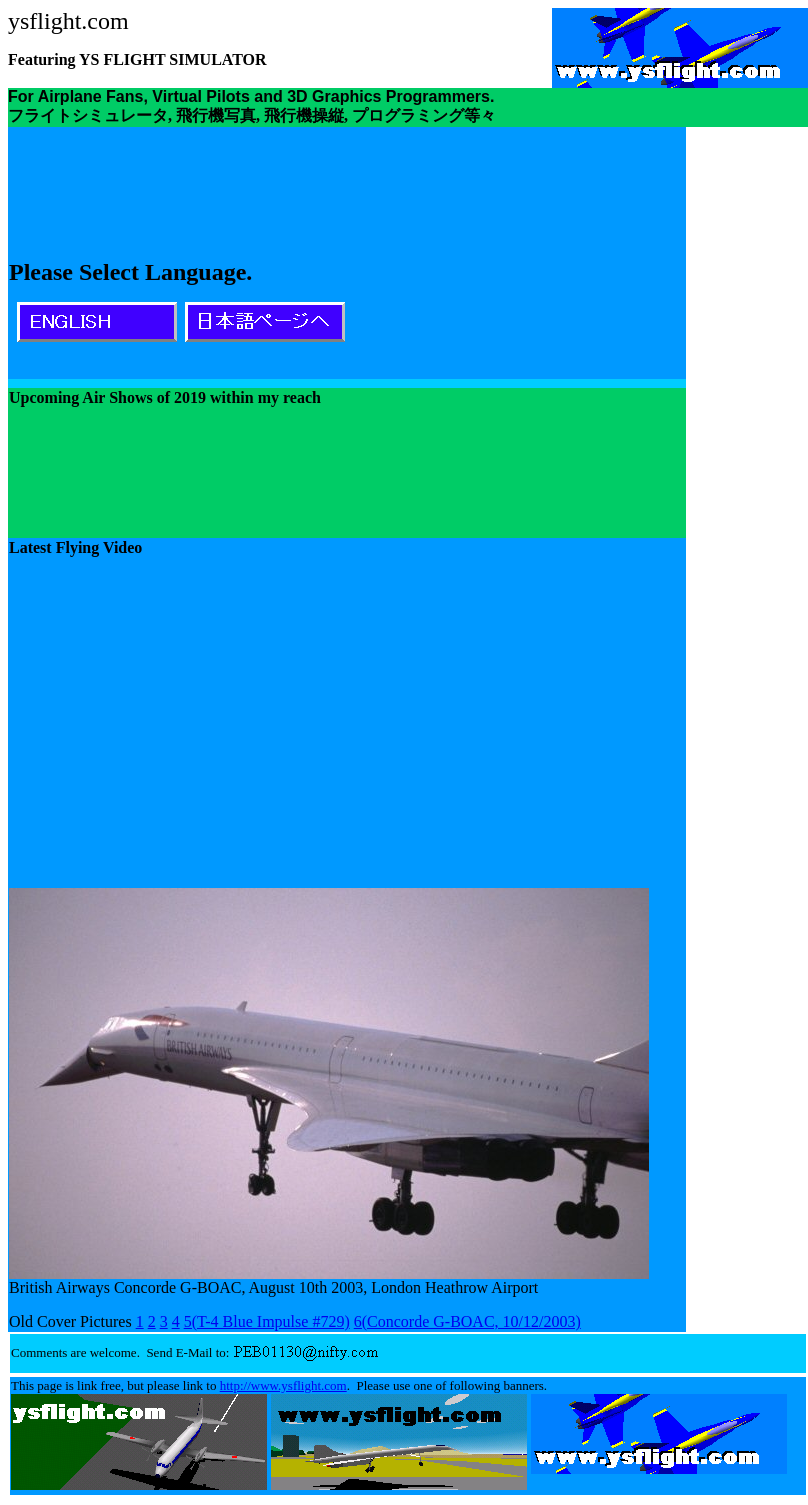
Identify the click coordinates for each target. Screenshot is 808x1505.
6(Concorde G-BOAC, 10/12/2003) (467, 1321)
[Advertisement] (535, 253)
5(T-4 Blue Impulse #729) (267, 1321)
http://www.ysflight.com (283, 1385)
